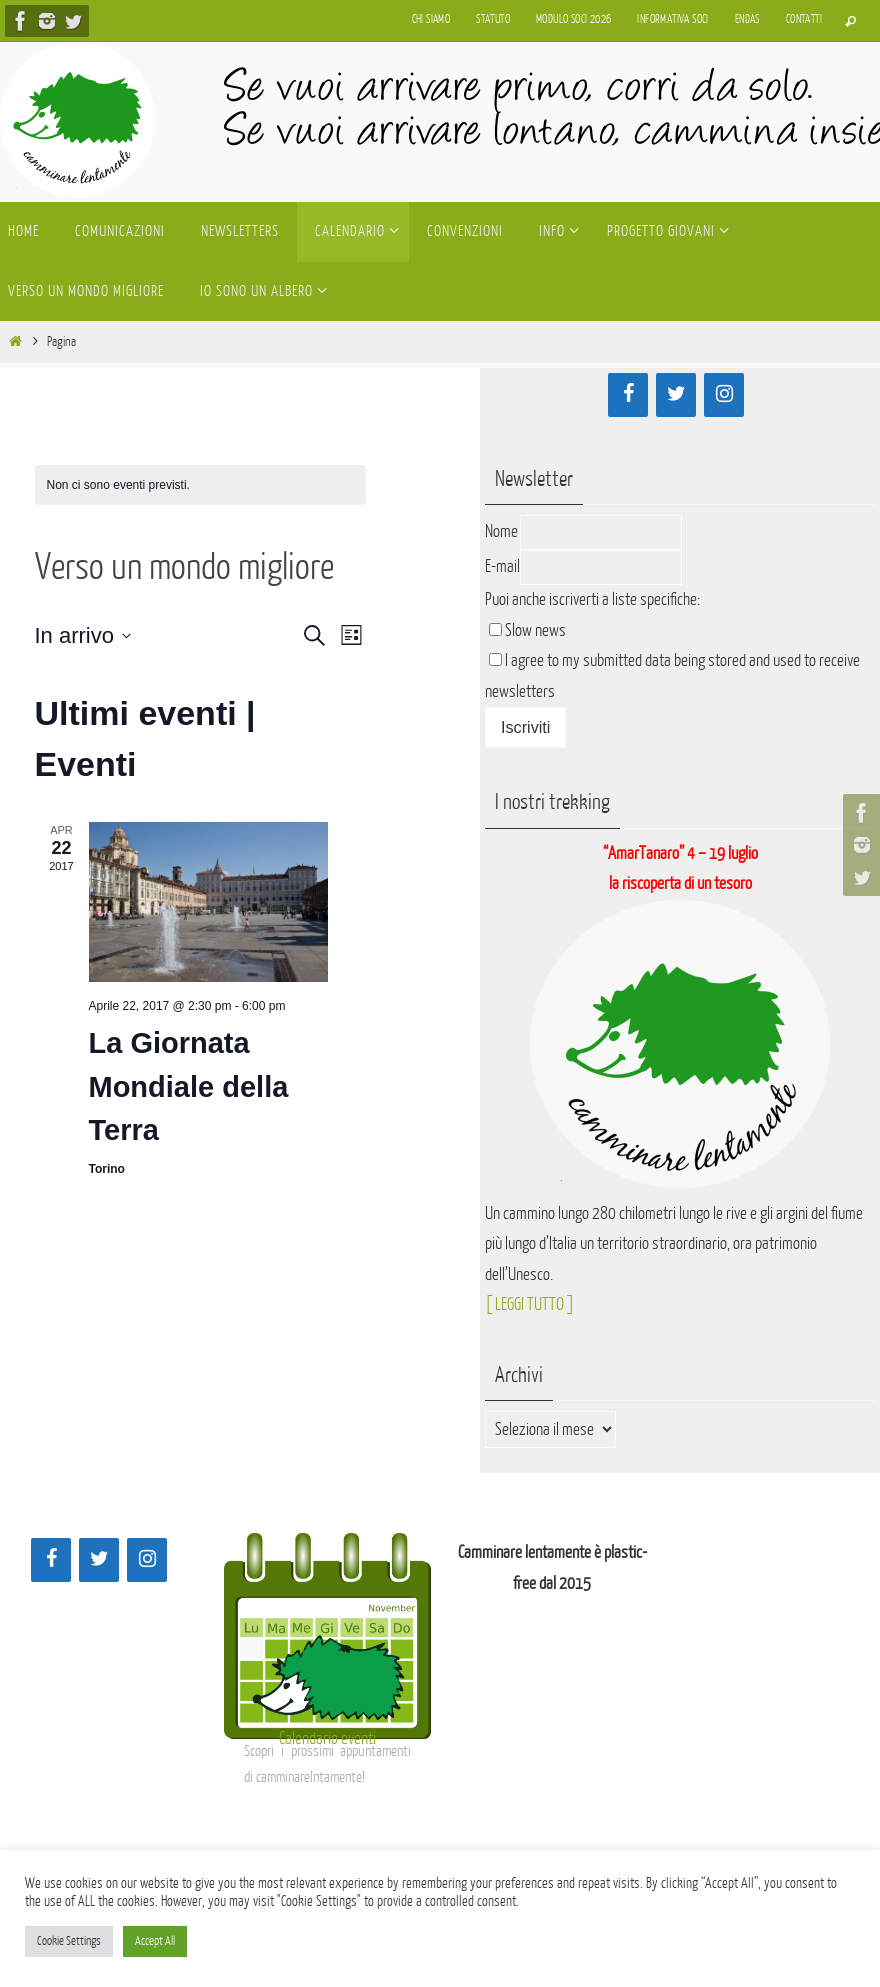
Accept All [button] (155, 1941)
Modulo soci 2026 (573, 19)
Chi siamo (431, 19)
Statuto (493, 19)
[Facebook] (628, 395)
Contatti (804, 19)
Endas (747, 19)
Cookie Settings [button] (69, 1941)
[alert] (200, 485)
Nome (501, 531)
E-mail (502, 566)
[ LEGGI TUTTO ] (529, 1304)
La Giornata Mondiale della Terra (189, 1086)
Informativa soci (672, 19)
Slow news (535, 630)
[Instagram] (724, 395)
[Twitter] (676, 395)
